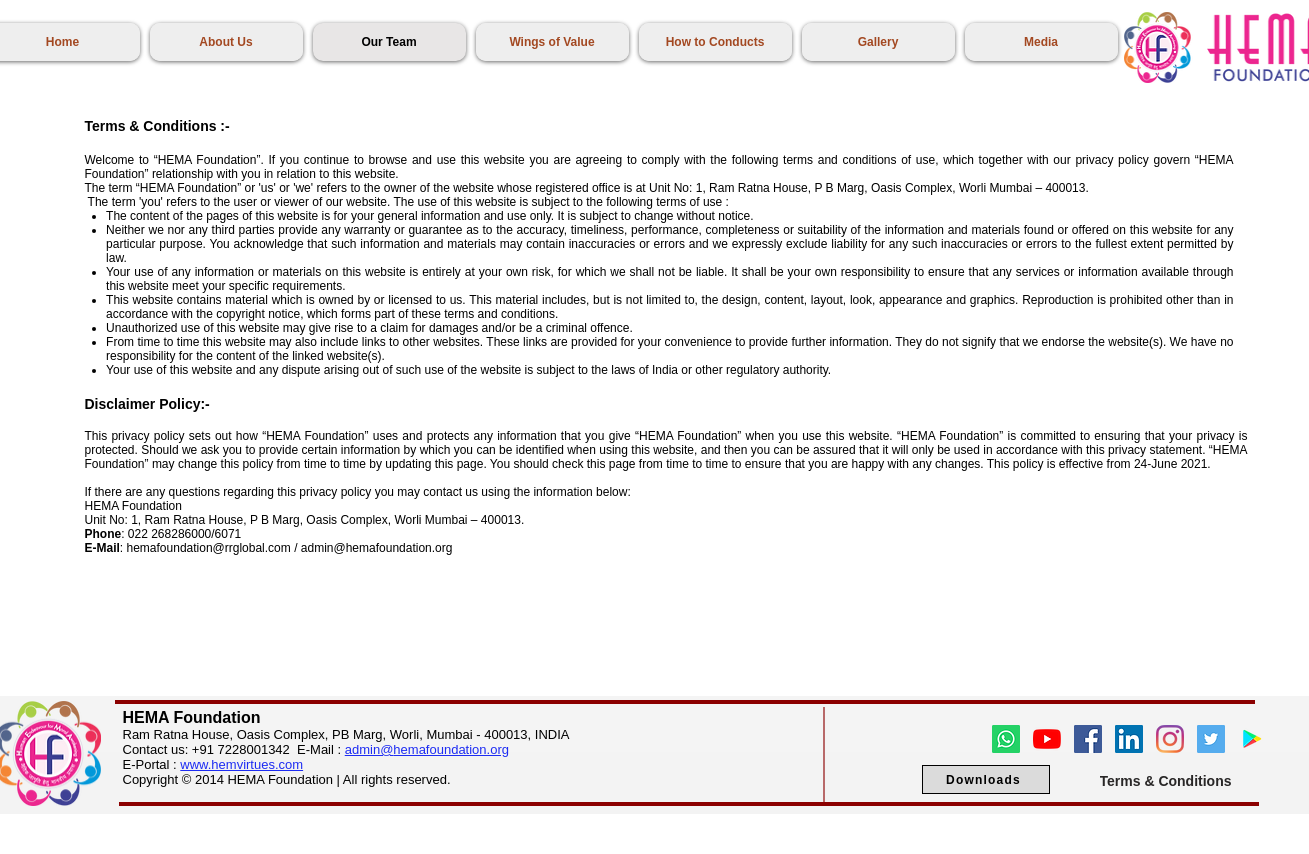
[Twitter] (1211, 739)
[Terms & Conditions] (1166, 780)
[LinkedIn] (1129, 739)
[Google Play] (1252, 739)
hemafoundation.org (451, 749)
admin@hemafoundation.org (377, 548)
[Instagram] (1170, 739)
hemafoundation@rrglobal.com (209, 548)
